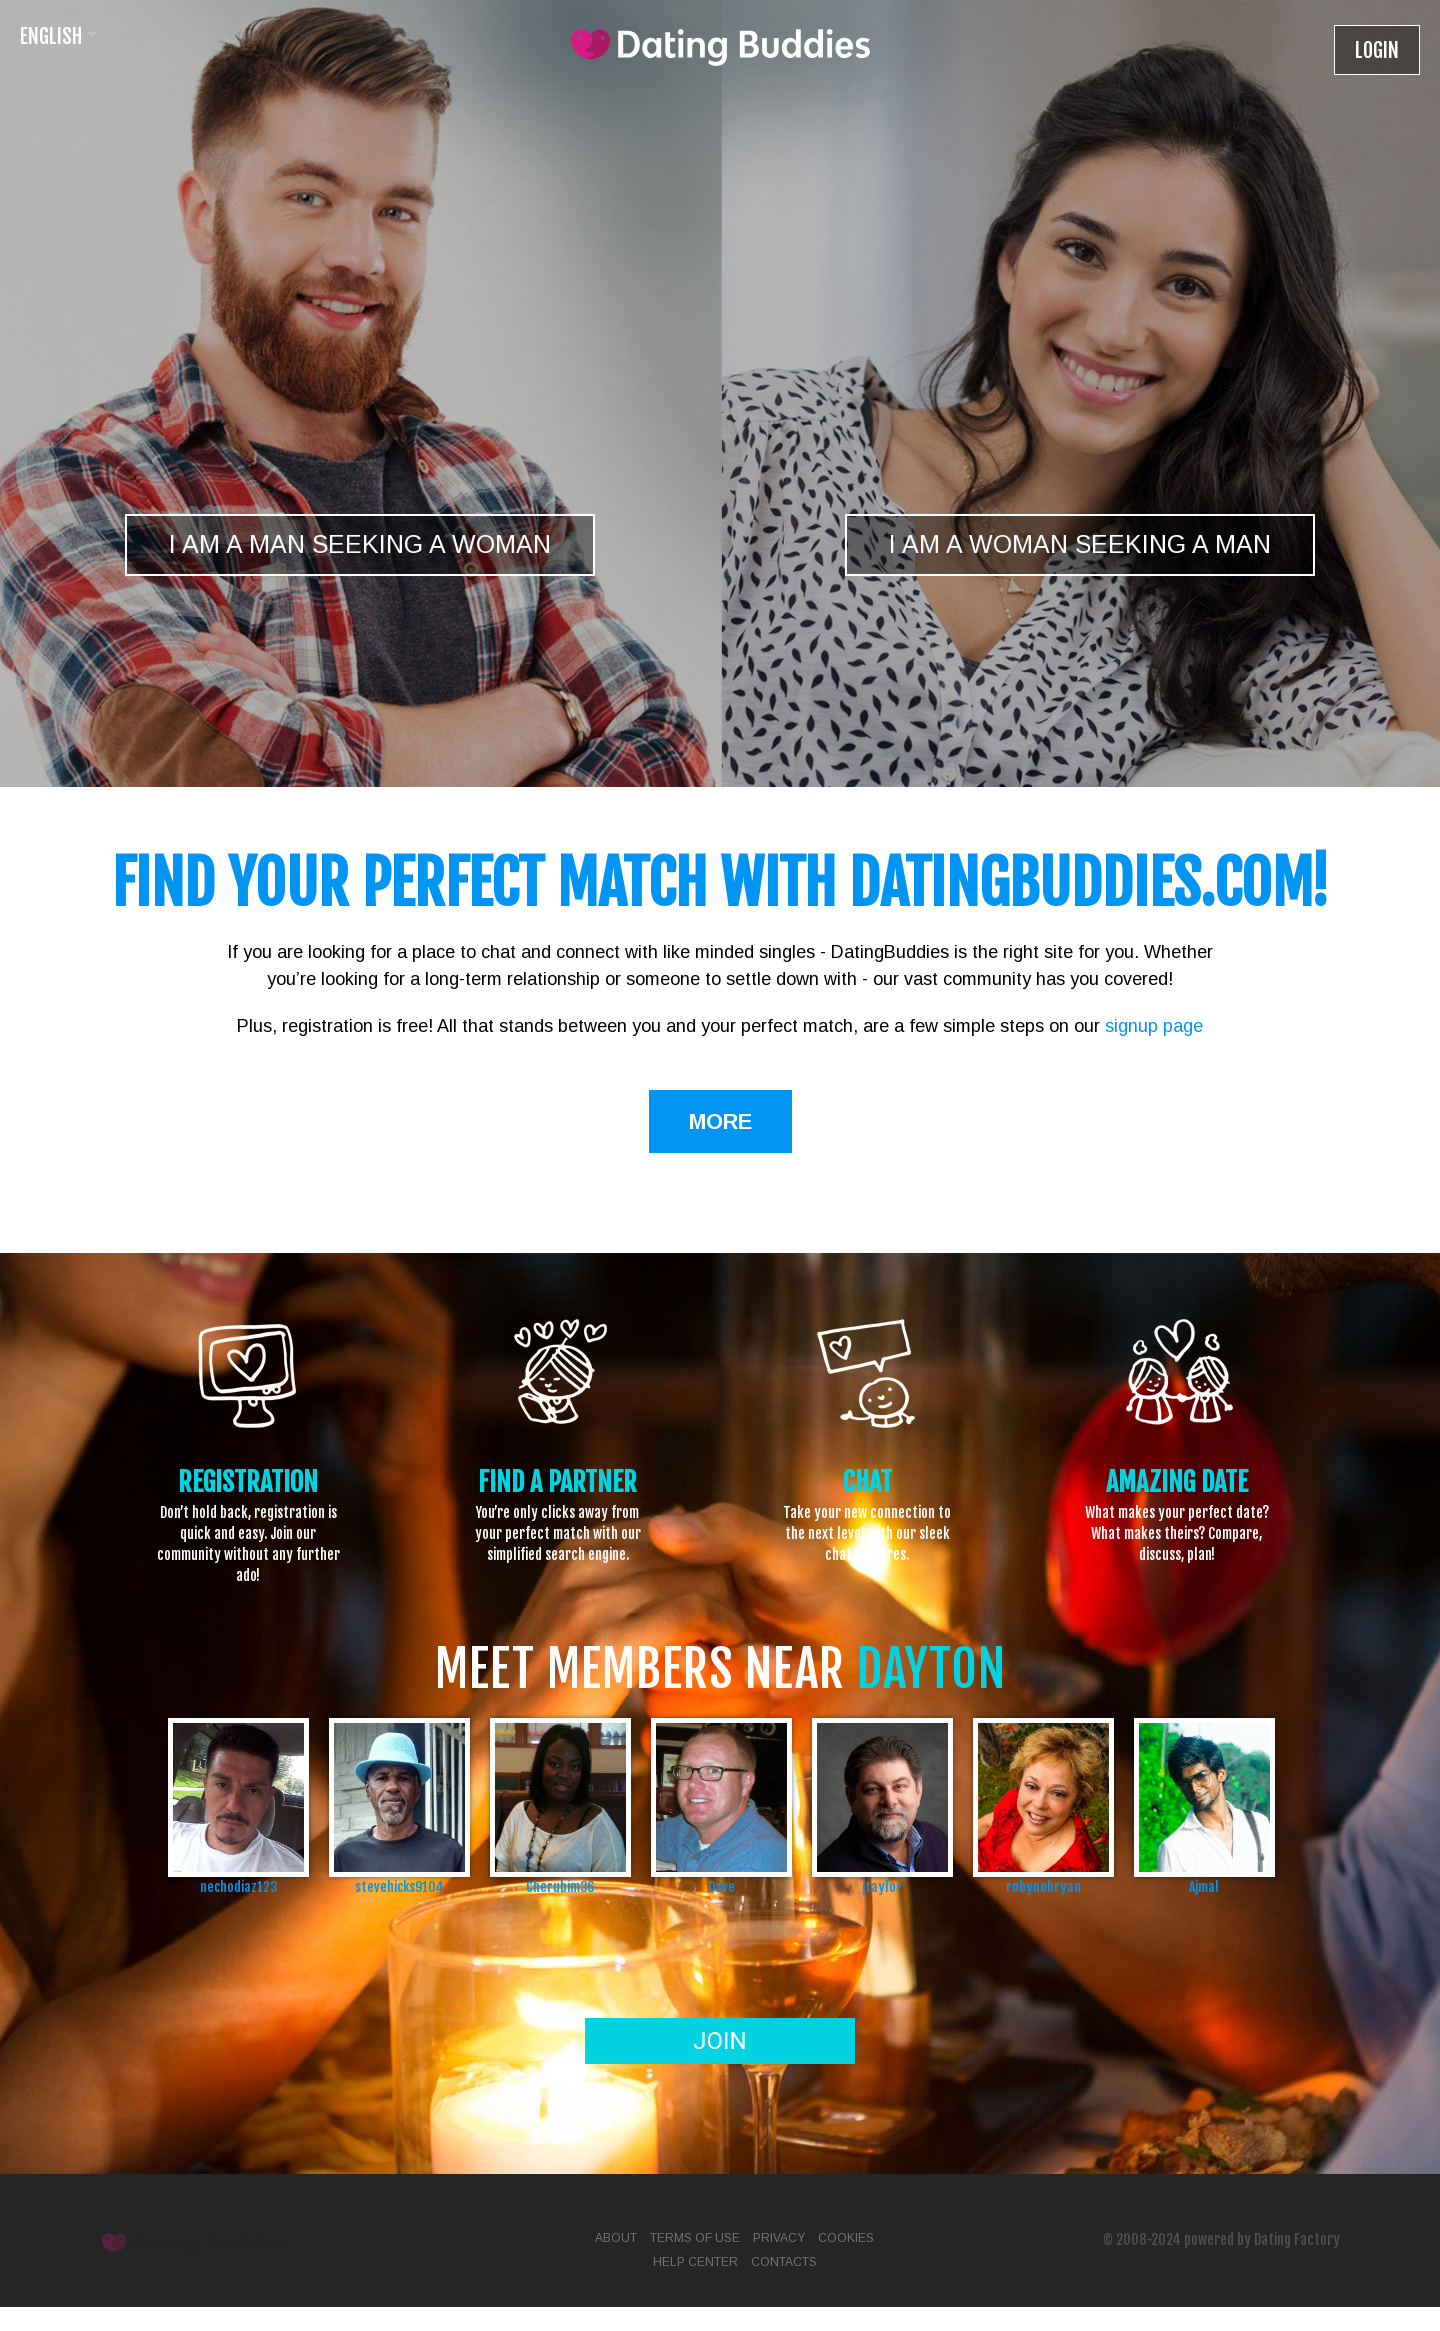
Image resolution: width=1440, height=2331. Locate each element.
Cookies (846, 2238)
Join (719, 2041)
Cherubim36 (560, 1886)
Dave (721, 1886)
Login (1377, 50)
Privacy (779, 2238)
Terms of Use (695, 2238)
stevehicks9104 (399, 1886)
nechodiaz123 (238, 1886)
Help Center (695, 2262)
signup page (1154, 1026)
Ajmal (1204, 1886)
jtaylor (882, 1886)
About (616, 2238)
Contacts (784, 2262)
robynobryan (1043, 1886)
